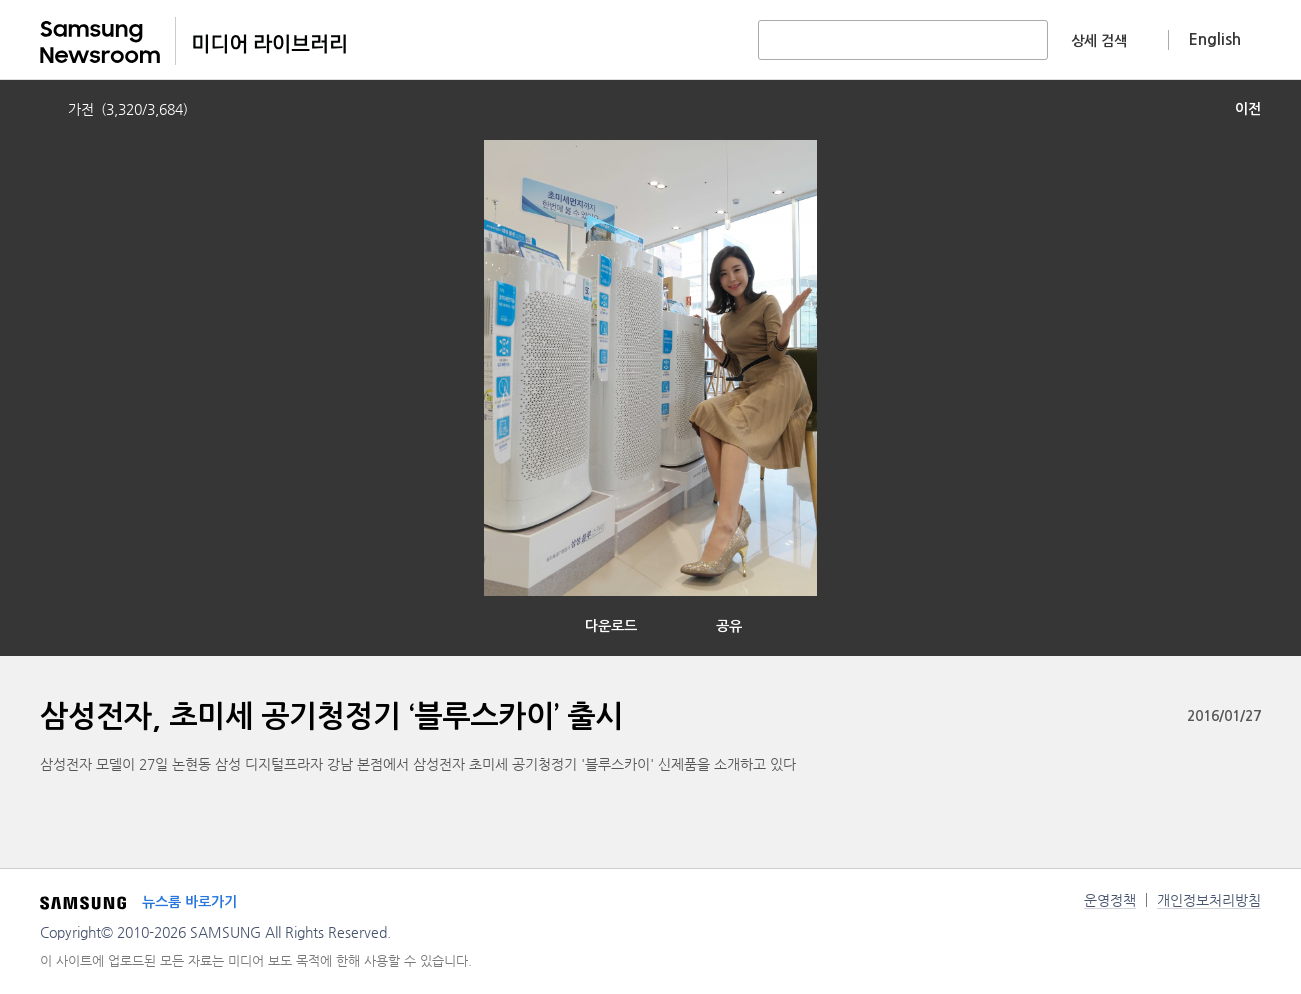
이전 (1248, 109)
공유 (729, 626)
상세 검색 (1099, 41)
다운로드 (611, 626)
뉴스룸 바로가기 (189, 902)
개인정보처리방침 (1209, 900)
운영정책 (1110, 900)
